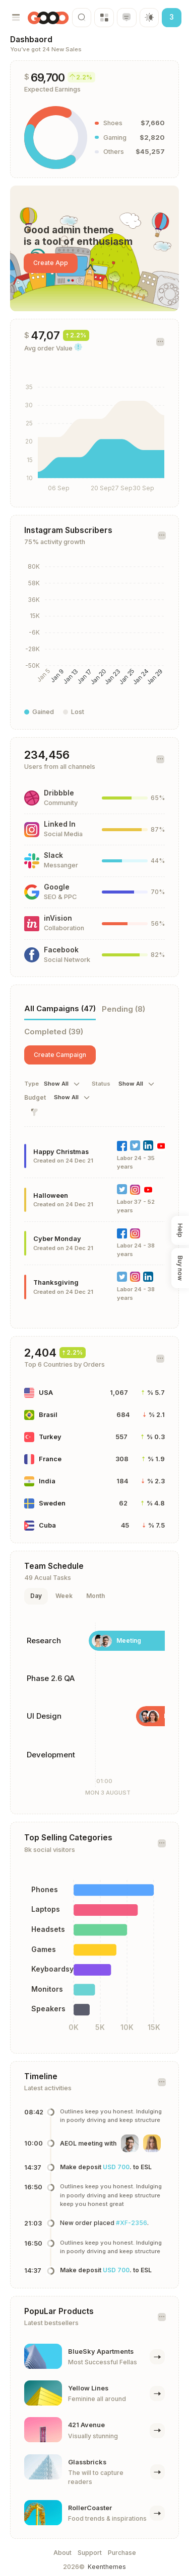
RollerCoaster (90, 2508)
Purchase (122, 2552)
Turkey (50, 1437)
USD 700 (116, 2167)
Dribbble (59, 793)
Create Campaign (60, 1054)
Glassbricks (87, 2462)
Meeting (128, 1640)
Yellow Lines (88, 2388)
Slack (53, 855)
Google (57, 887)
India (47, 1481)
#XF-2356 (131, 2223)
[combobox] (63, 1084)
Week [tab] (64, 1596)
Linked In (60, 824)
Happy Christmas (61, 1152)
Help (180, 1230)
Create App (50, 263)
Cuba (47, 1525)
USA (46, 1392)
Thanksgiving (56, 1282)
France (50, 1459)
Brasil (48, 1414)
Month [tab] (95, 1596)
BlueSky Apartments (101, 2351)
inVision (58, 918)
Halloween (50, 1195)
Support (90, 2552)
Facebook (61, 950)
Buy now (180, 1268)
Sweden (52, 1503)
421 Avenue (86, 2425)
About (62, 2552)
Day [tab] (36, 1596)
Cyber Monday (57, 1238)
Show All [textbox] (56, 1084)
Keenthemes (107, 2566)
